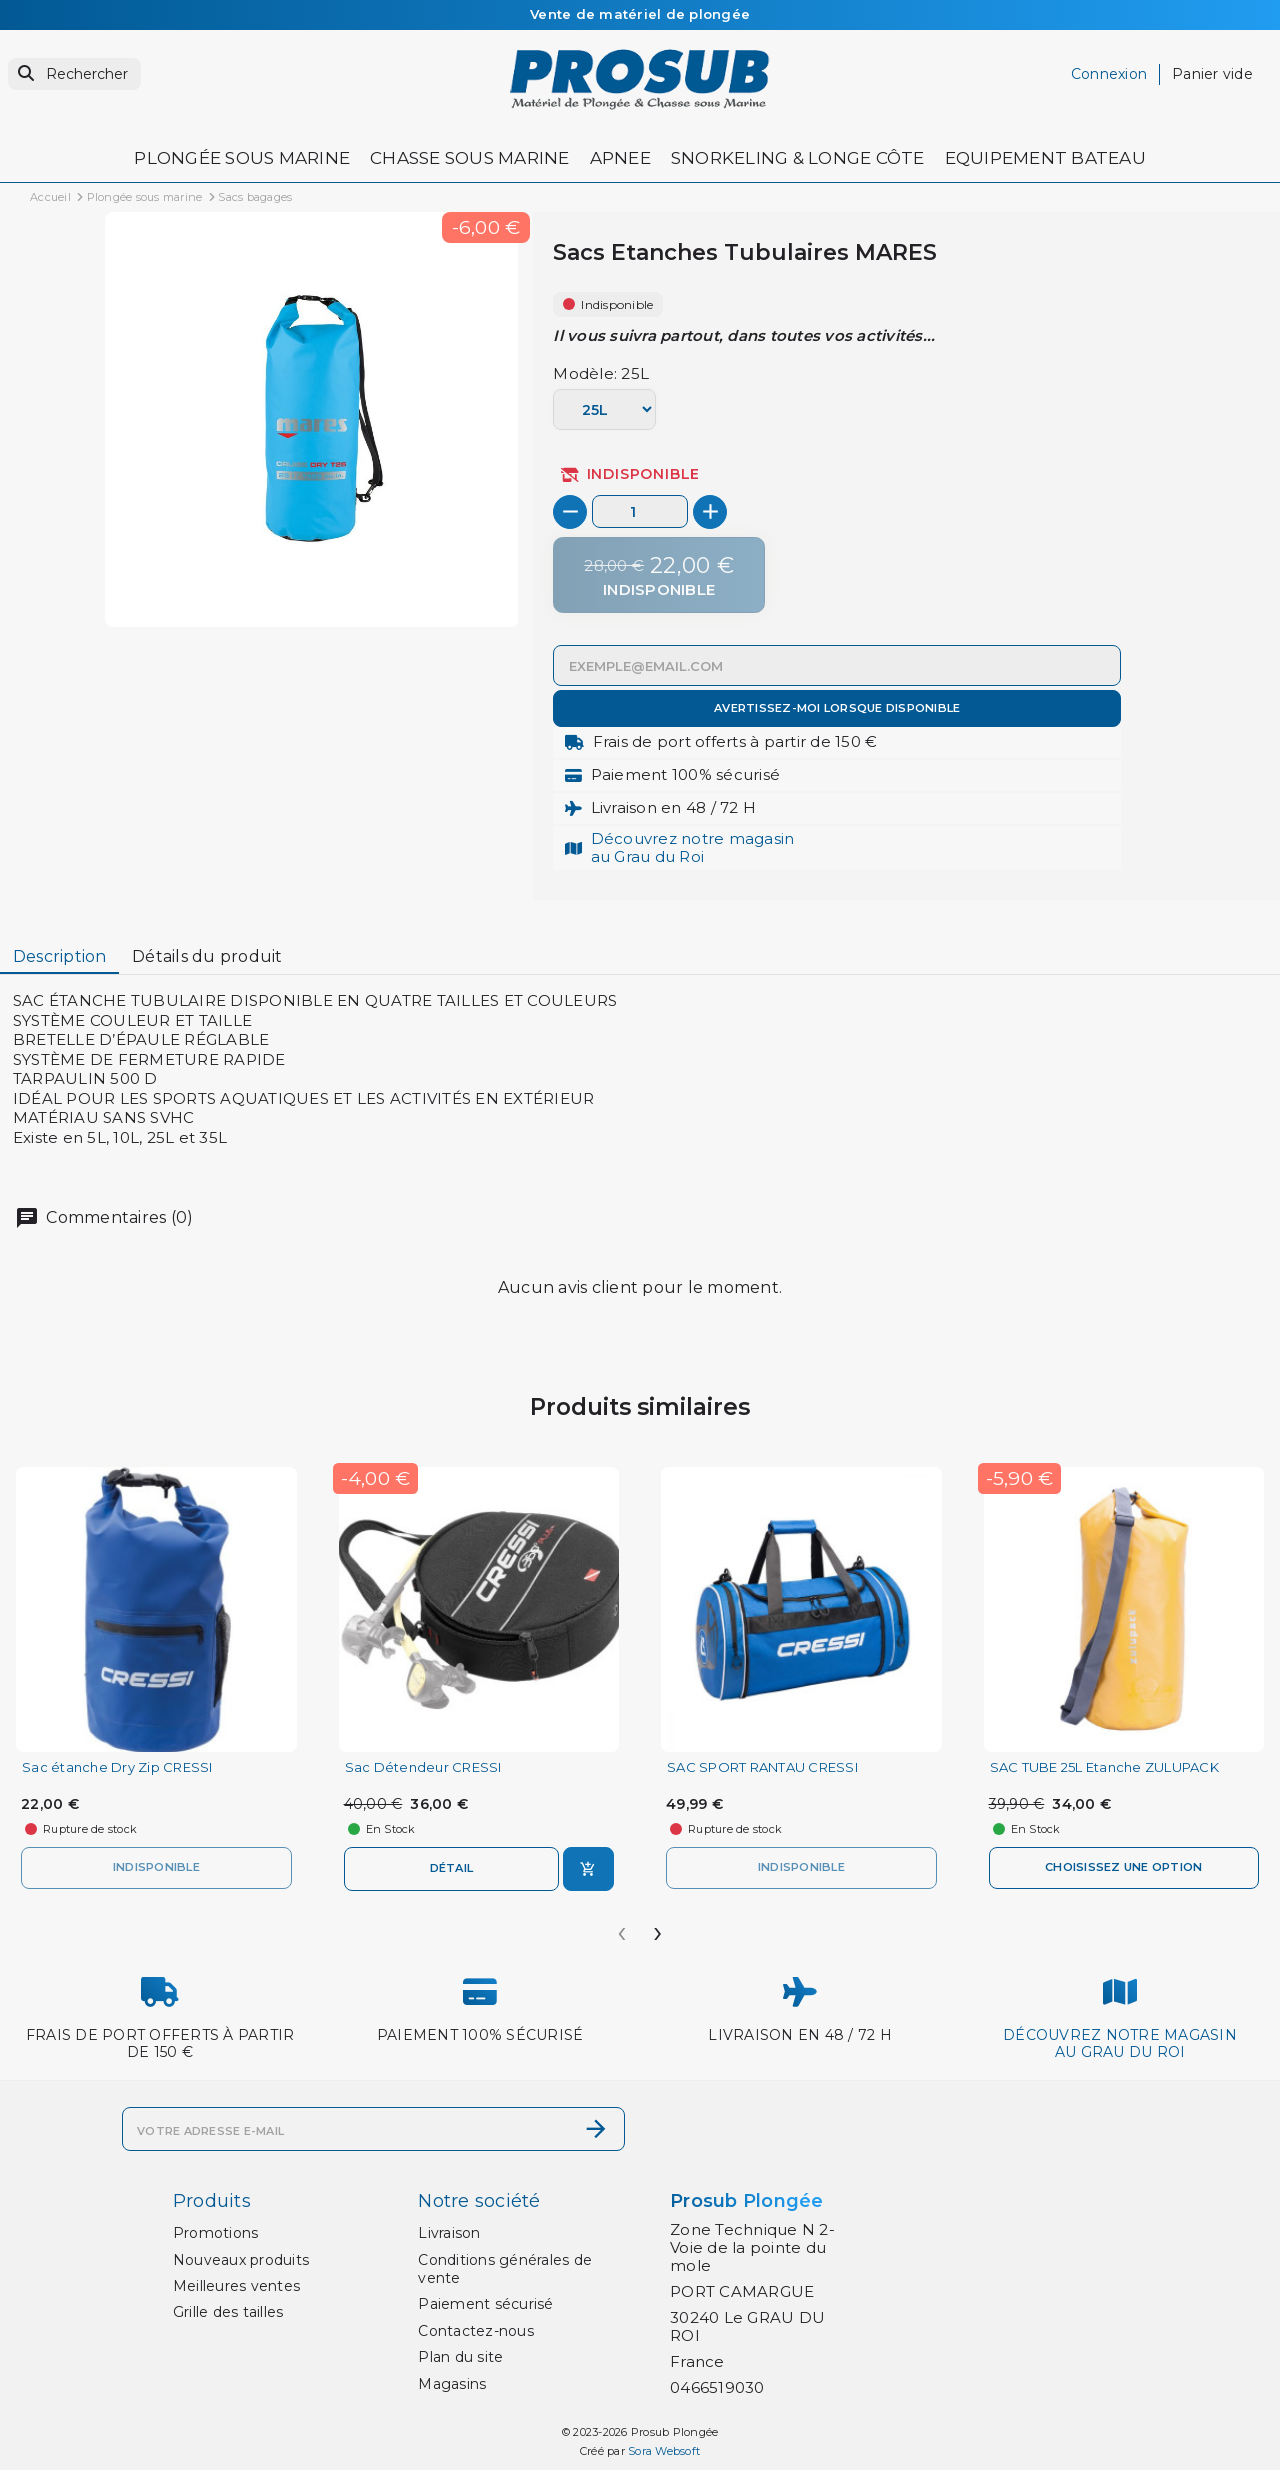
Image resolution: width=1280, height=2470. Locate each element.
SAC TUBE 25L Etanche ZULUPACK (1104, 1767)
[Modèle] (604, 410)
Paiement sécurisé (485, 2304)
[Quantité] (640, 511)
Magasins (452, 2384)
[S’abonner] (596, 2129)
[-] (570, 512)
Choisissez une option (1123, 1867)
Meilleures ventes (236, 2286)
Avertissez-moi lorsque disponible (837, 708)
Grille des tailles (228, 2312)
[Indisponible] (659, 575)
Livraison (449, 2233)
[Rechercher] (74, 74)
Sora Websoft (664, 2451)
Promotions (216, 2233)
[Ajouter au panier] (588, 1869)
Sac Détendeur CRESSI (423, 1767)
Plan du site (460, 2357)
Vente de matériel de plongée (640, 14)
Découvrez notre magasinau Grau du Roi (693, 847)
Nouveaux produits (241, 2260)
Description (60, 956)
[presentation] (622, 1926)
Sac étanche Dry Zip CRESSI (117, 1767)
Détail (452, 1868)
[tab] (59, 957)
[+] (710, 512)
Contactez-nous (476, 2331)
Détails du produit (207, 956)
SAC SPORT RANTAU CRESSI (762, 1767)
